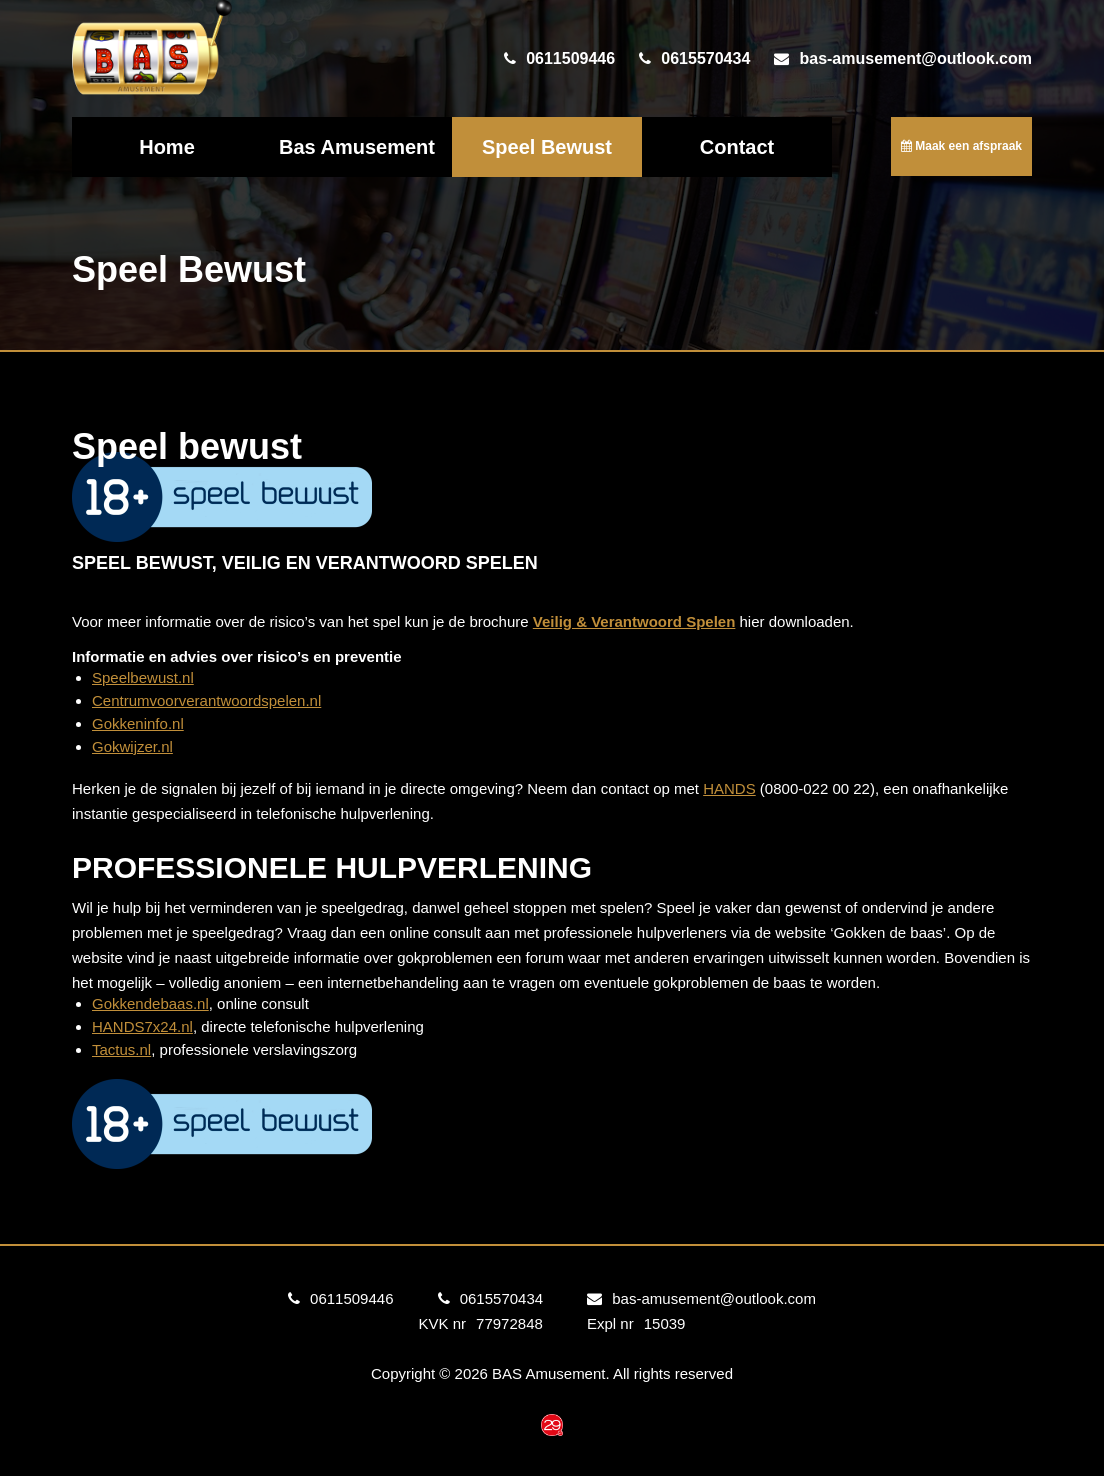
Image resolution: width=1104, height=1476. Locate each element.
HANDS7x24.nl (142, 1026)
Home (167, 147)
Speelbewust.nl (143, 677)
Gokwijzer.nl (132, 746)
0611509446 (570, 58)
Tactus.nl (121, 1049)
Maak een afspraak (961, 146)
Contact (737, 147)
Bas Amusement (357, 147)
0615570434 (705, 58)
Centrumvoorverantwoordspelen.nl (206, 700)
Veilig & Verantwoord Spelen (634, 621)
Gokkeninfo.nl (138, 723)
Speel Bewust (547, 147)
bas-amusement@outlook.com (915, 58)
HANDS (729, 788)
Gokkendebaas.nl (150, 1003)
